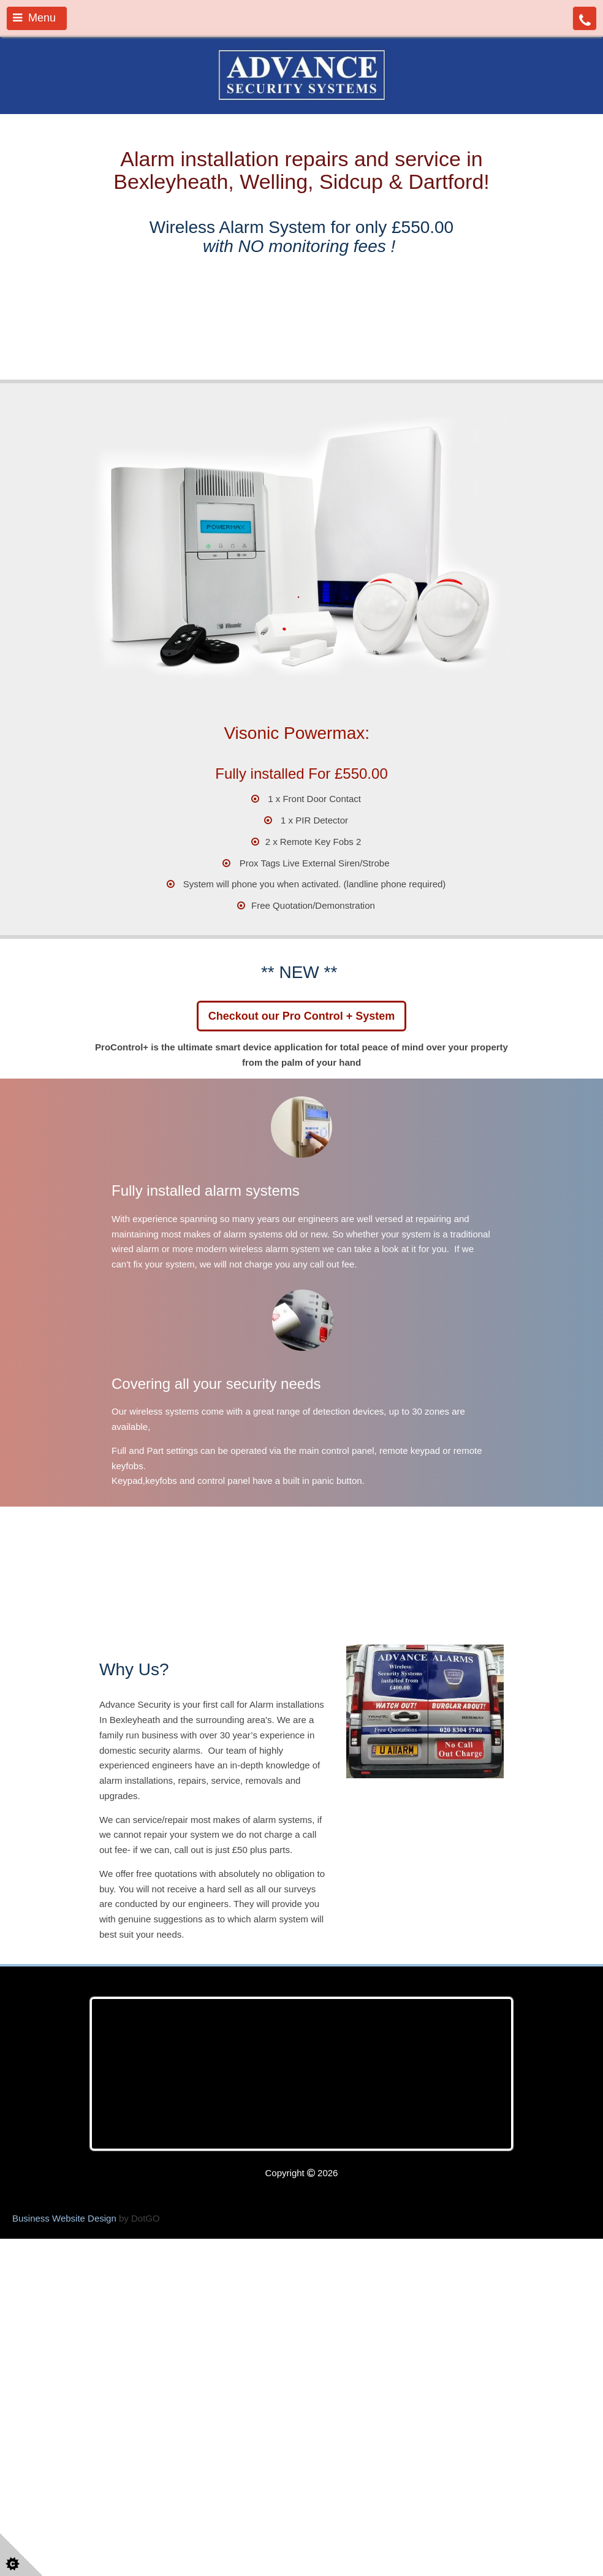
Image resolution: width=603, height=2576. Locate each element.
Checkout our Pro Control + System (301, 1162)
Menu (34, 18)
